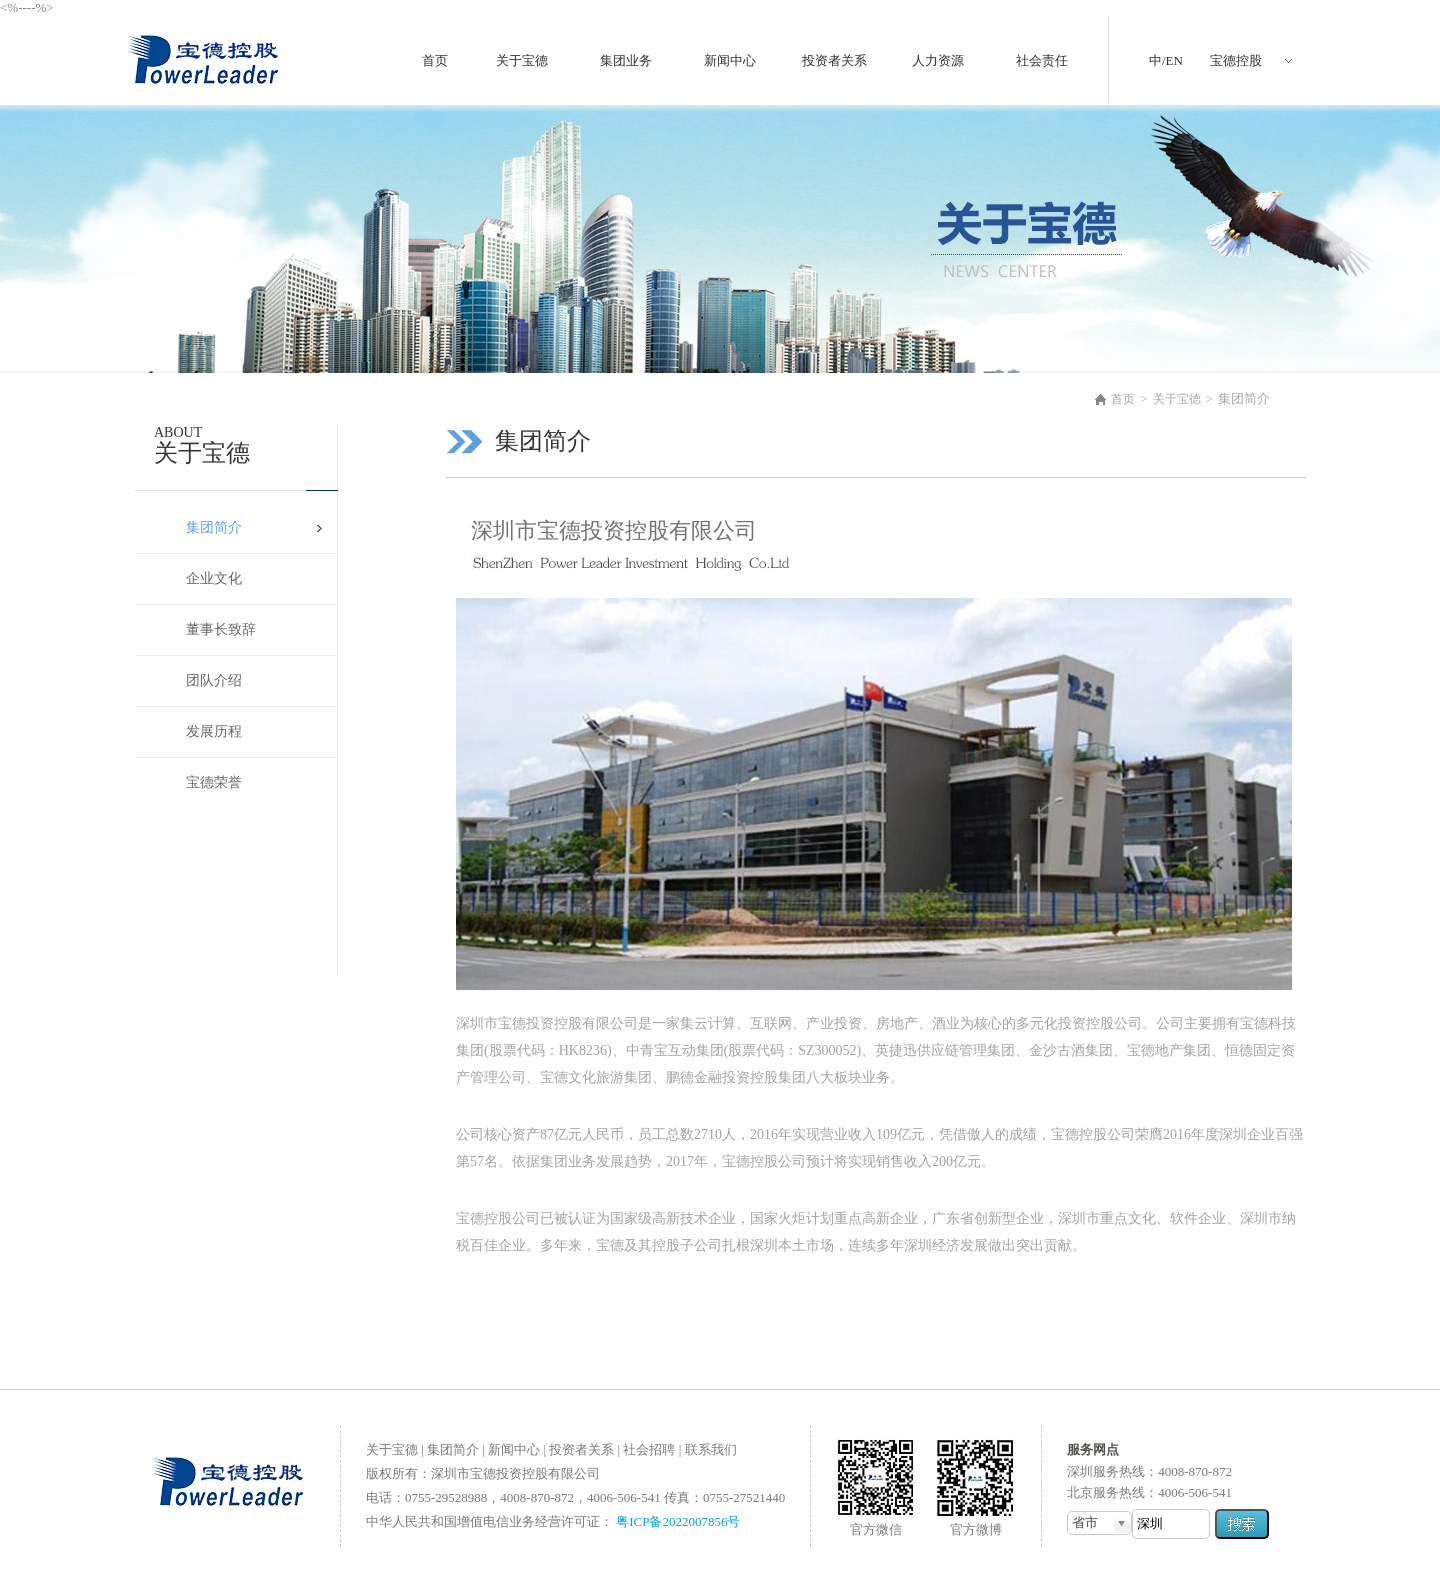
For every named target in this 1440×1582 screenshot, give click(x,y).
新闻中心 (514, 1449)
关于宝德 (1177, 399)
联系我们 (711, 1449)
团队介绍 (214, 680)
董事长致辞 (221, 629)
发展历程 (214, 731)
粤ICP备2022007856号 (678, 1521)
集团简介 (214, 527)
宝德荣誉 (214, 782)
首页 (1123, 399)
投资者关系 (581, 1449)
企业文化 (214, 578)
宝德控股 (1236, 60)
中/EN (1166, 60)
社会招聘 (649, 1449)
